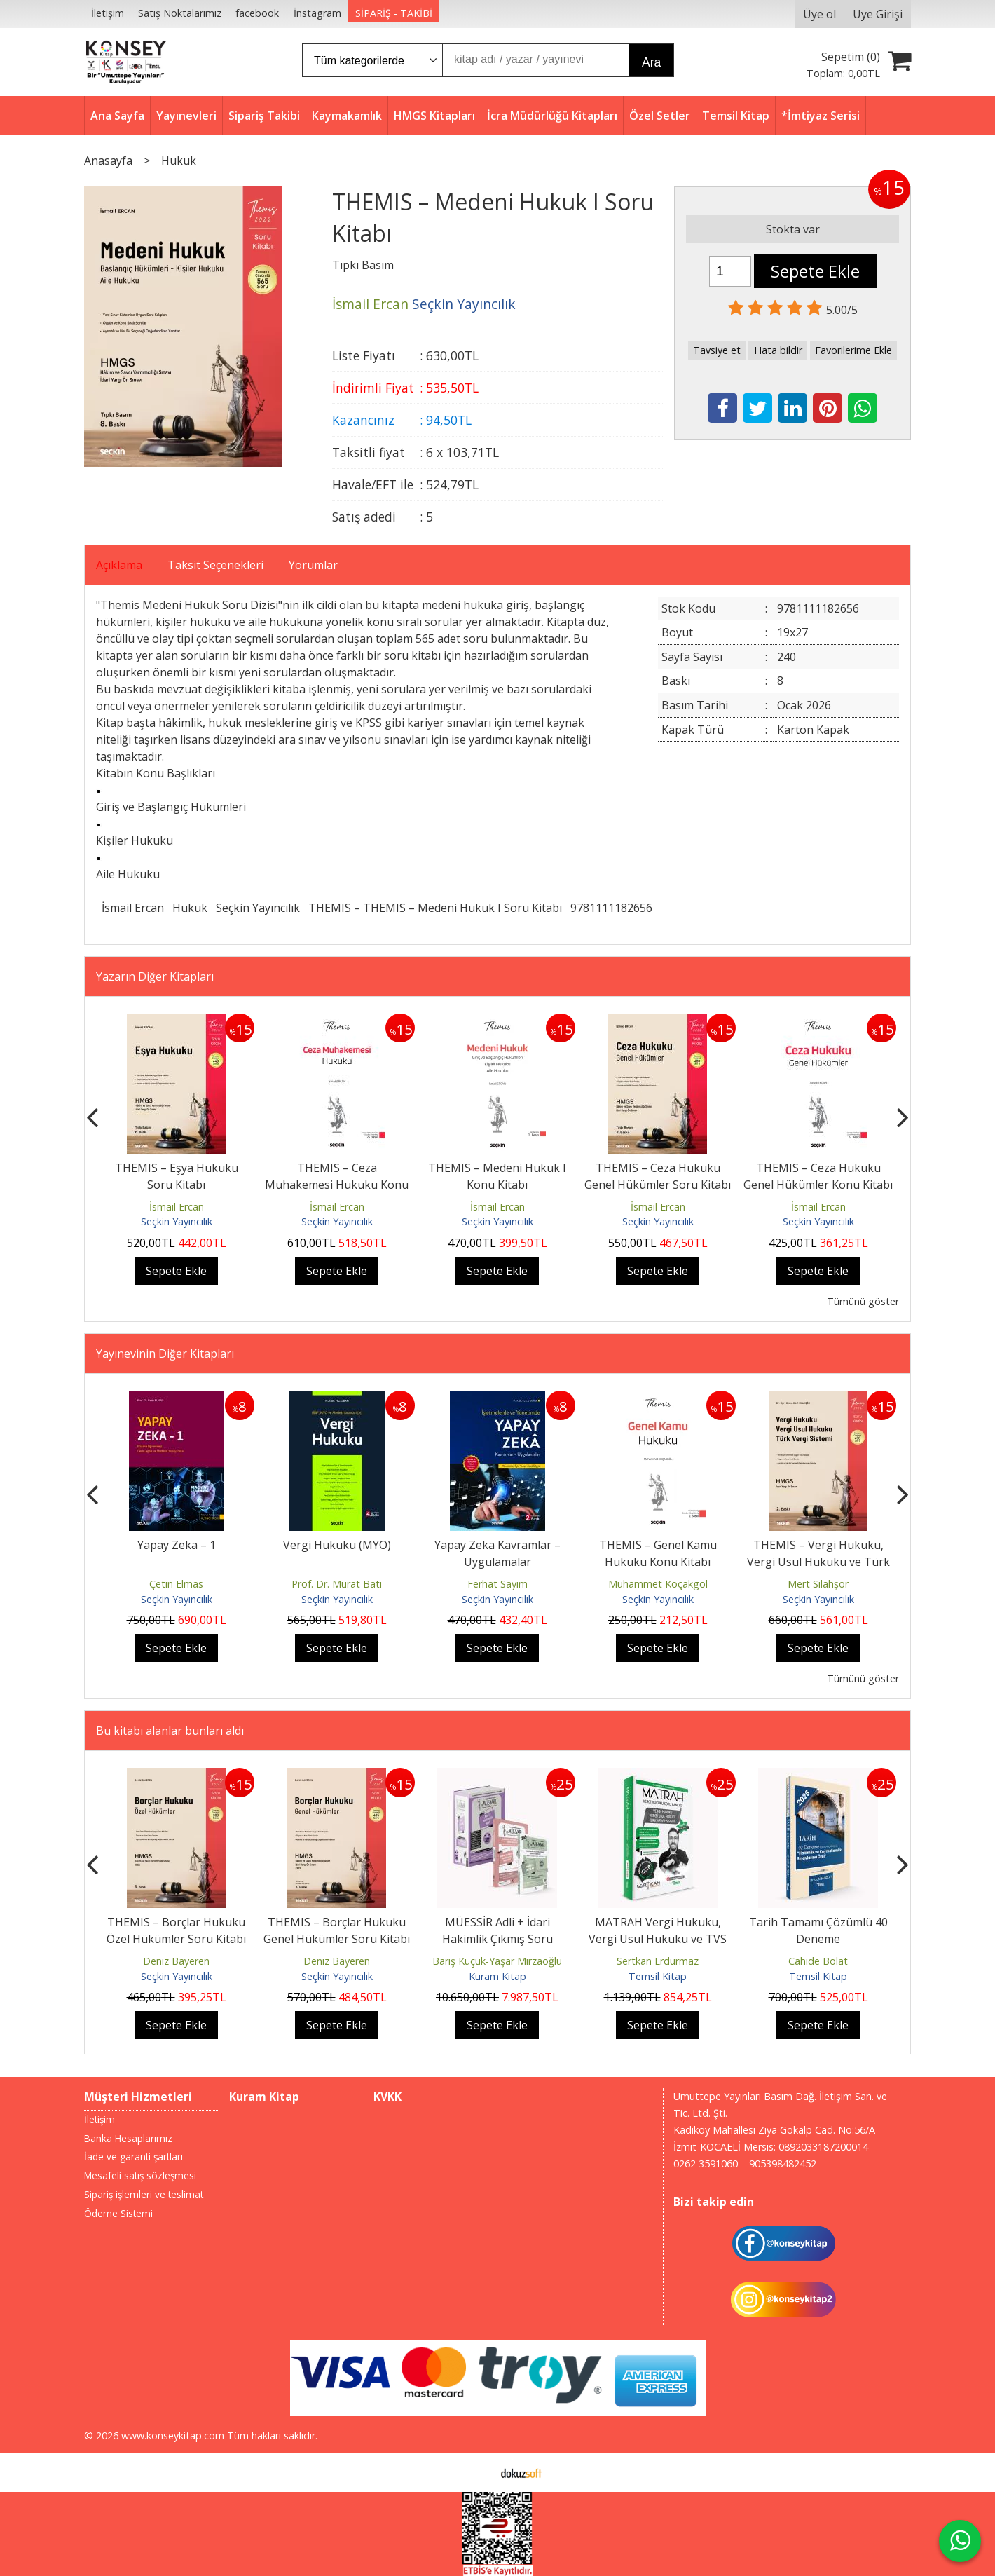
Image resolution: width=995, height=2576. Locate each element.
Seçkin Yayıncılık (258, 907)
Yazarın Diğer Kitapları (155, 976)
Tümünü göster (863, 1301)
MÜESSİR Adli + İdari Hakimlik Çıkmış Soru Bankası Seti (497, 1938)
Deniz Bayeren (176, 1961)
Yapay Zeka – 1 (176, 1545)
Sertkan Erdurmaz (658, 1961)
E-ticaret (475, 2472)
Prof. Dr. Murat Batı (336, 1583)
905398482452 (782, 2163)
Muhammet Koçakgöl (658, 1583)
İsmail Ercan (133, 907)
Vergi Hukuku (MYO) (337, 1545)
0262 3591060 (705, 2163)
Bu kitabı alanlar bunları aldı (170, 1730)
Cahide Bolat (818, 1961)
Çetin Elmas (176, 1583)
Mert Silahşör (818, 1583)
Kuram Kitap (497, 1976)
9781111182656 (611, 907)
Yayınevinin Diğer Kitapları (165, 1353)
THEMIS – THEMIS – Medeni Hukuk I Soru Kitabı (435, 907)
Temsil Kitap (658, 1976)
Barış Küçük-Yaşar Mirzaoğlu (497, 1961)
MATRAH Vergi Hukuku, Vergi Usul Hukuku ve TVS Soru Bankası (658, 1938)
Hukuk (189, 907)
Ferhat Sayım (497, 1583)
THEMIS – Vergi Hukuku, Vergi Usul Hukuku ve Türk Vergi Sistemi (818, 1561)
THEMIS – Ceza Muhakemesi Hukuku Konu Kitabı (337, 1184)
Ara (651, 62)
